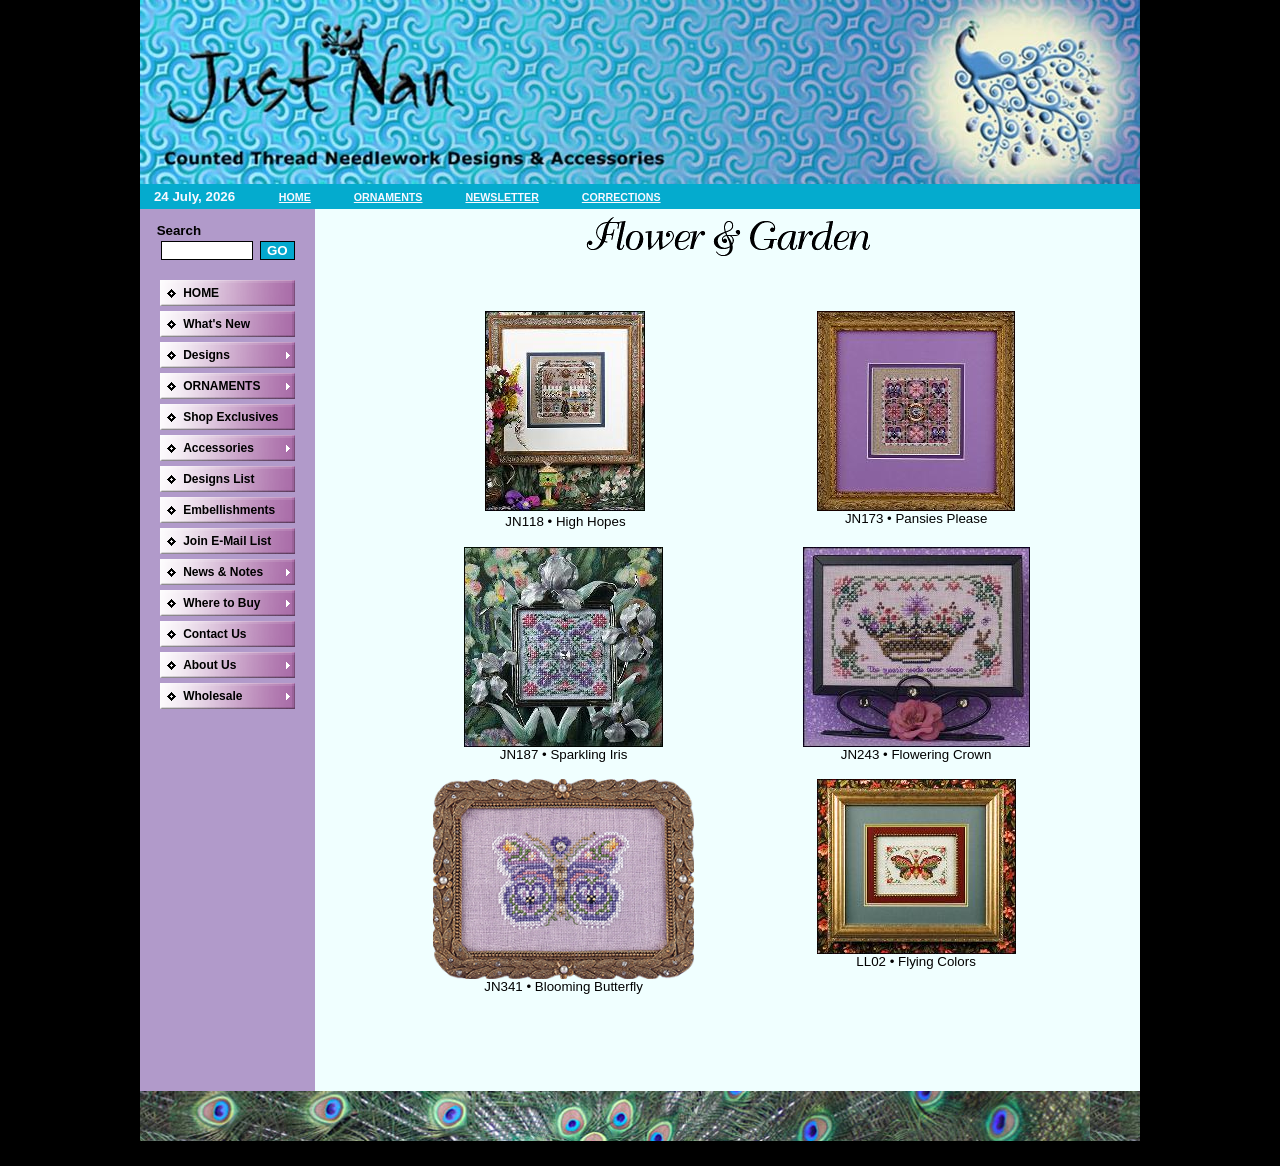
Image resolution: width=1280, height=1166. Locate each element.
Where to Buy (221, 603)
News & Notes (223, 572)
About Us (209, 665)
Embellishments (229, 510)
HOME (295, 197)
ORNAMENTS (388, 197)
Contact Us (214, 634)
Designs (206, 355)
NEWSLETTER (501, 197)
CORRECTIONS (621, 197)
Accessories (218, 448)
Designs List (218, 479)
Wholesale (212, 696)
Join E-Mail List (227, 541)
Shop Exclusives (230, 417)
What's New (216, 324)
